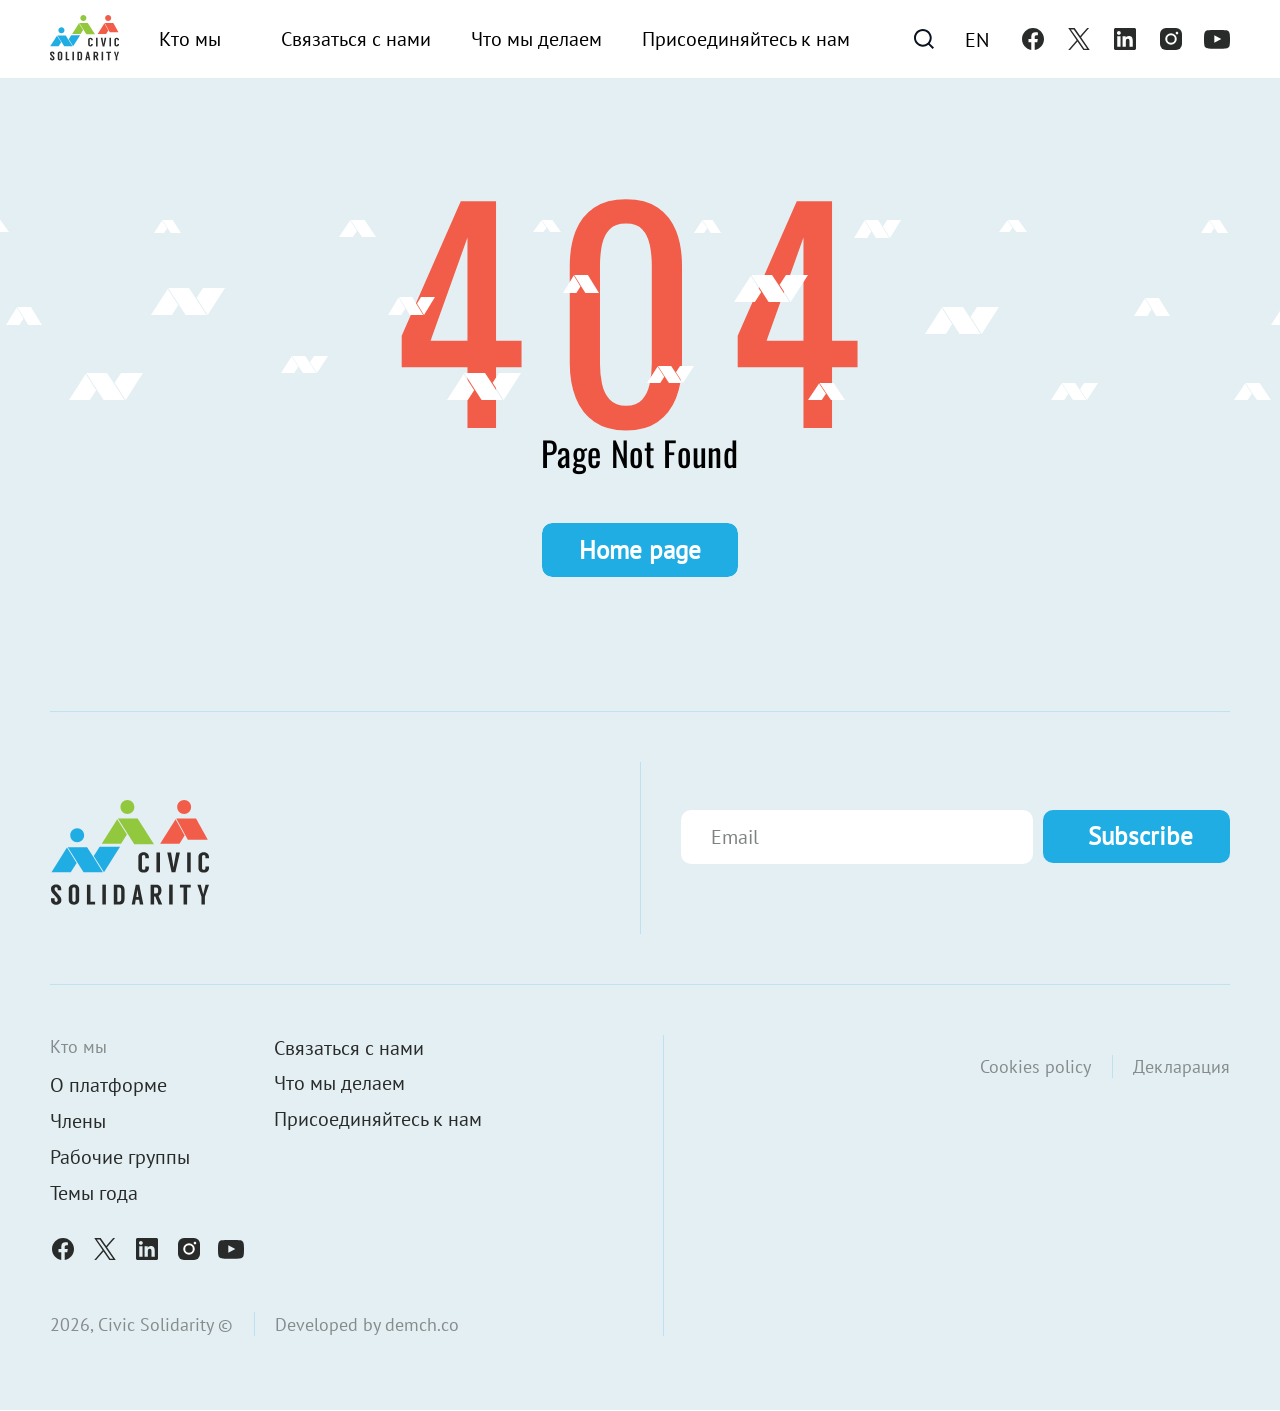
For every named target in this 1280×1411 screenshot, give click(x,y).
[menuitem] (977, 39)
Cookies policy (1035, 1066)
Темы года (94, 1194)
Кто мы (190, 39)
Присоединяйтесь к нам (746, 39)
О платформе (108, 1086)
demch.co (422, 1324)
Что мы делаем (536, 39)
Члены (78, 1122)
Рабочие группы (120, 1158)
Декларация (1181, 1066)
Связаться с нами (356, 39)
